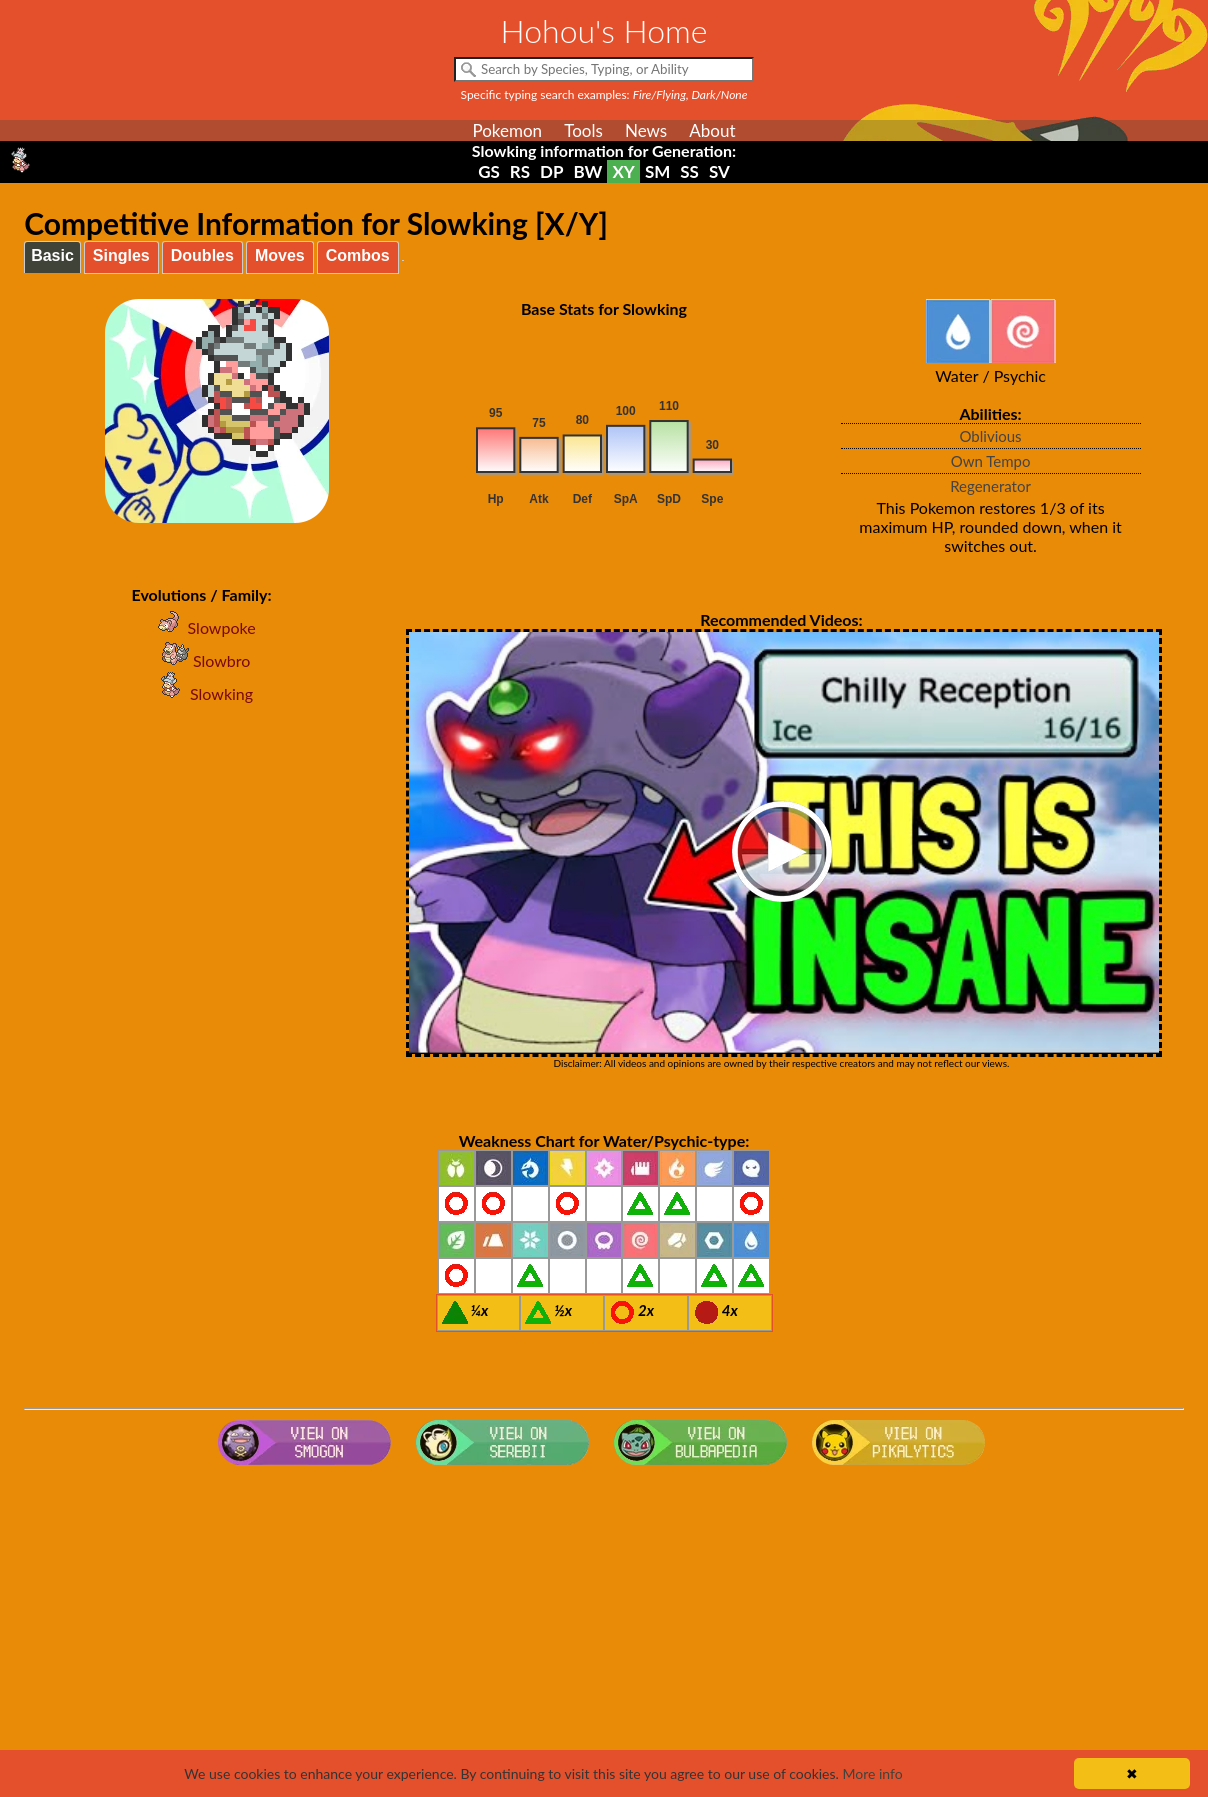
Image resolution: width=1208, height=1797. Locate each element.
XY (623, 171)
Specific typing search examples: (604, 94)
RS (520, 171)
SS (689, 171)
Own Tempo (991, 461)
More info (872, 1773)
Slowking (201, 693)
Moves (280, 255)
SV (719, 171)
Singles (121, 255)
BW (588, 171)
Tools (583, 130)
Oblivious (991, 436)
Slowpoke (202, 627)
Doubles (202, 255)
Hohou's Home (604, 30)
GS (489, 171)
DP (551, 171)
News (646, 130)
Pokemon (507, 130)
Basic (52, 255)
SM (657, 171)
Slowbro (201, 660)
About (712, 130)
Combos (358, 255)
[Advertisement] (604, 1633)
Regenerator (990, 486)
